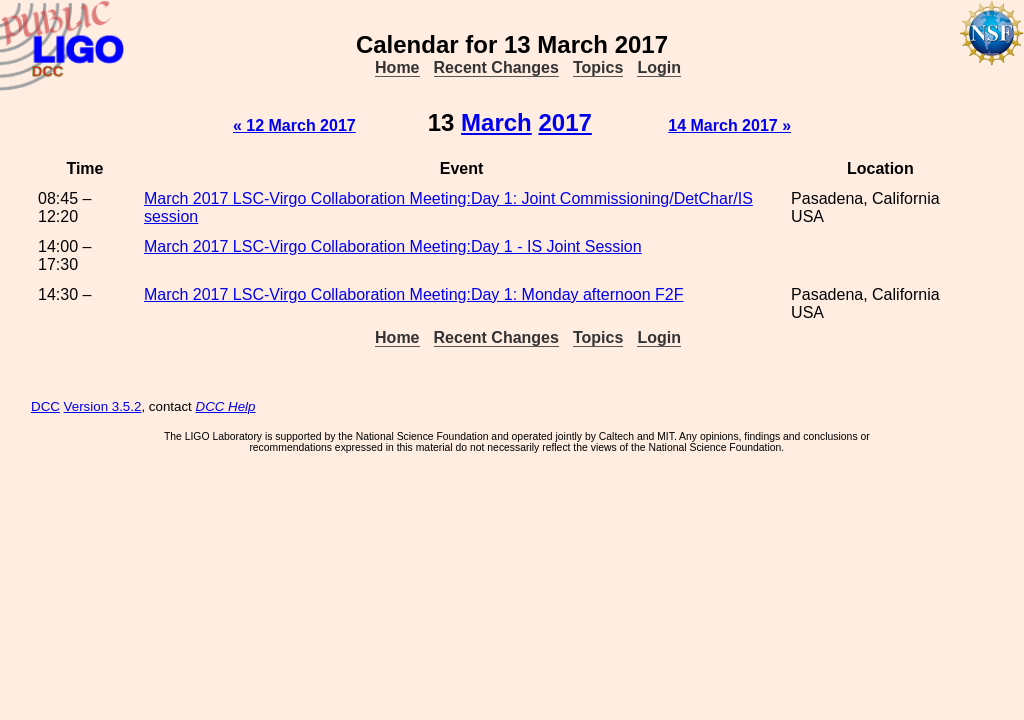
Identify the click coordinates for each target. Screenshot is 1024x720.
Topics (598, 67)
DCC (45, 406)
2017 (564, 122)
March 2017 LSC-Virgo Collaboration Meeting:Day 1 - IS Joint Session (393, 246)
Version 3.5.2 (103, 406)
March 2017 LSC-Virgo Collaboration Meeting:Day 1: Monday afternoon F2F (414, 294)
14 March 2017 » (729, 125)
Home (397, 67)
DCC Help (226, 406)
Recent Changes (496, 67)
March (496, 122)
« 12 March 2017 (294, 125)
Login (659, 67)
